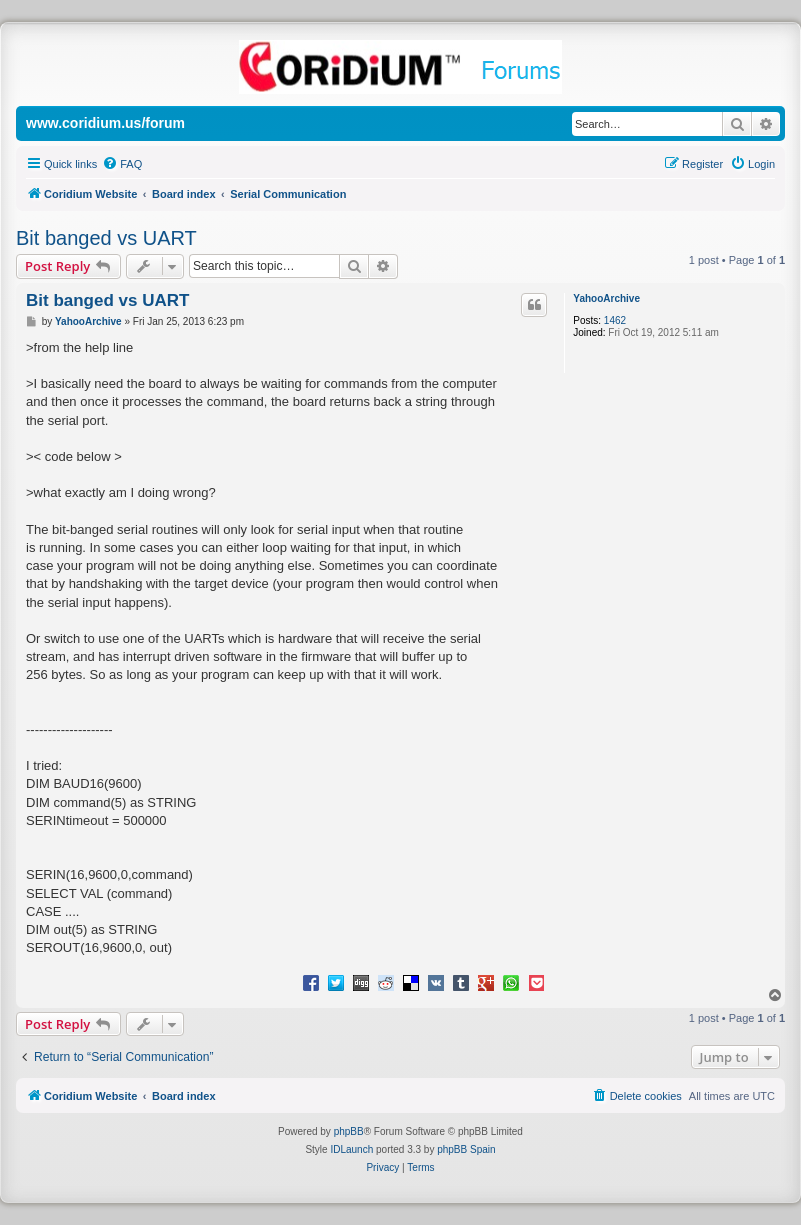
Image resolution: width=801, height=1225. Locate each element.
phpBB (349, 1131)
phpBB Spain (466, 1149)
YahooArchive (606, 298)
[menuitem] (122, 164)
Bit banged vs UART (106, 238)
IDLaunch (351, 1149)
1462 (615, 320)
